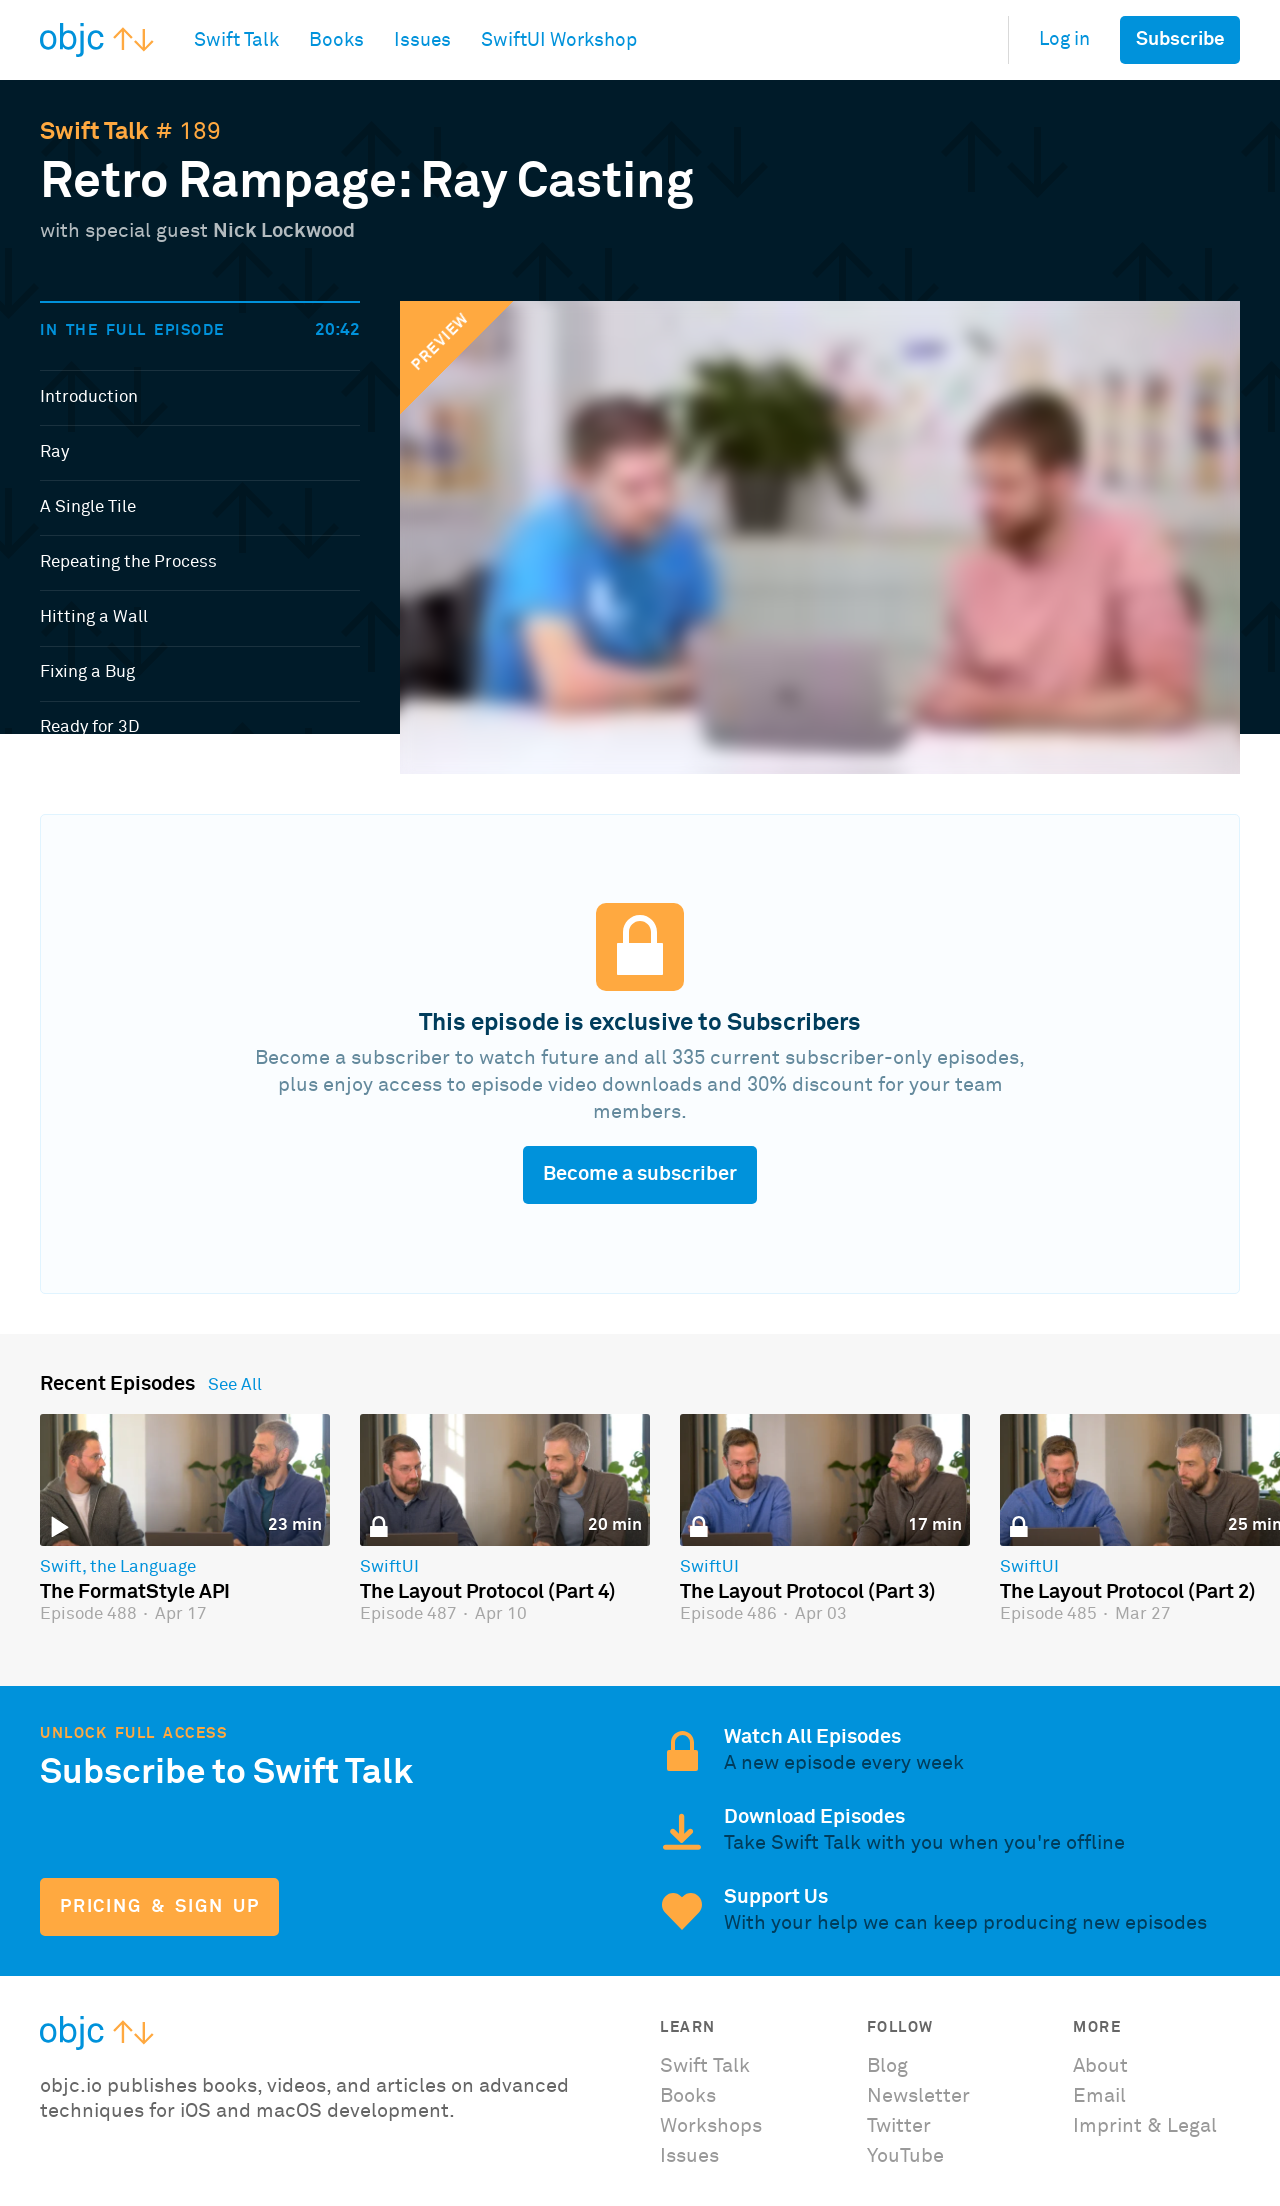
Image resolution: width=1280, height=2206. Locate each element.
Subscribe (1180, 39)
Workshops (711, 2126)
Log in (1064, 39)
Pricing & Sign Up (159, 1907)
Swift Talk (94, 132)
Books (688, 2096)
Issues (689, 2156)
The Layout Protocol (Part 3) (808, 1592)
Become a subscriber (640, 1174)
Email (1099, 2096)
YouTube (905, 2156)
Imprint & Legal (1145, 2126)
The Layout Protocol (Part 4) (488, 1592)
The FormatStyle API (135, 1592)
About (1100, 2066)
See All (235, 1386)
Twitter (899, 2126)
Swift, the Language (118, 1568)
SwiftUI (389, 1568)
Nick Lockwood (284, 231)
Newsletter (918, 2096)
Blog (887, 2066)
